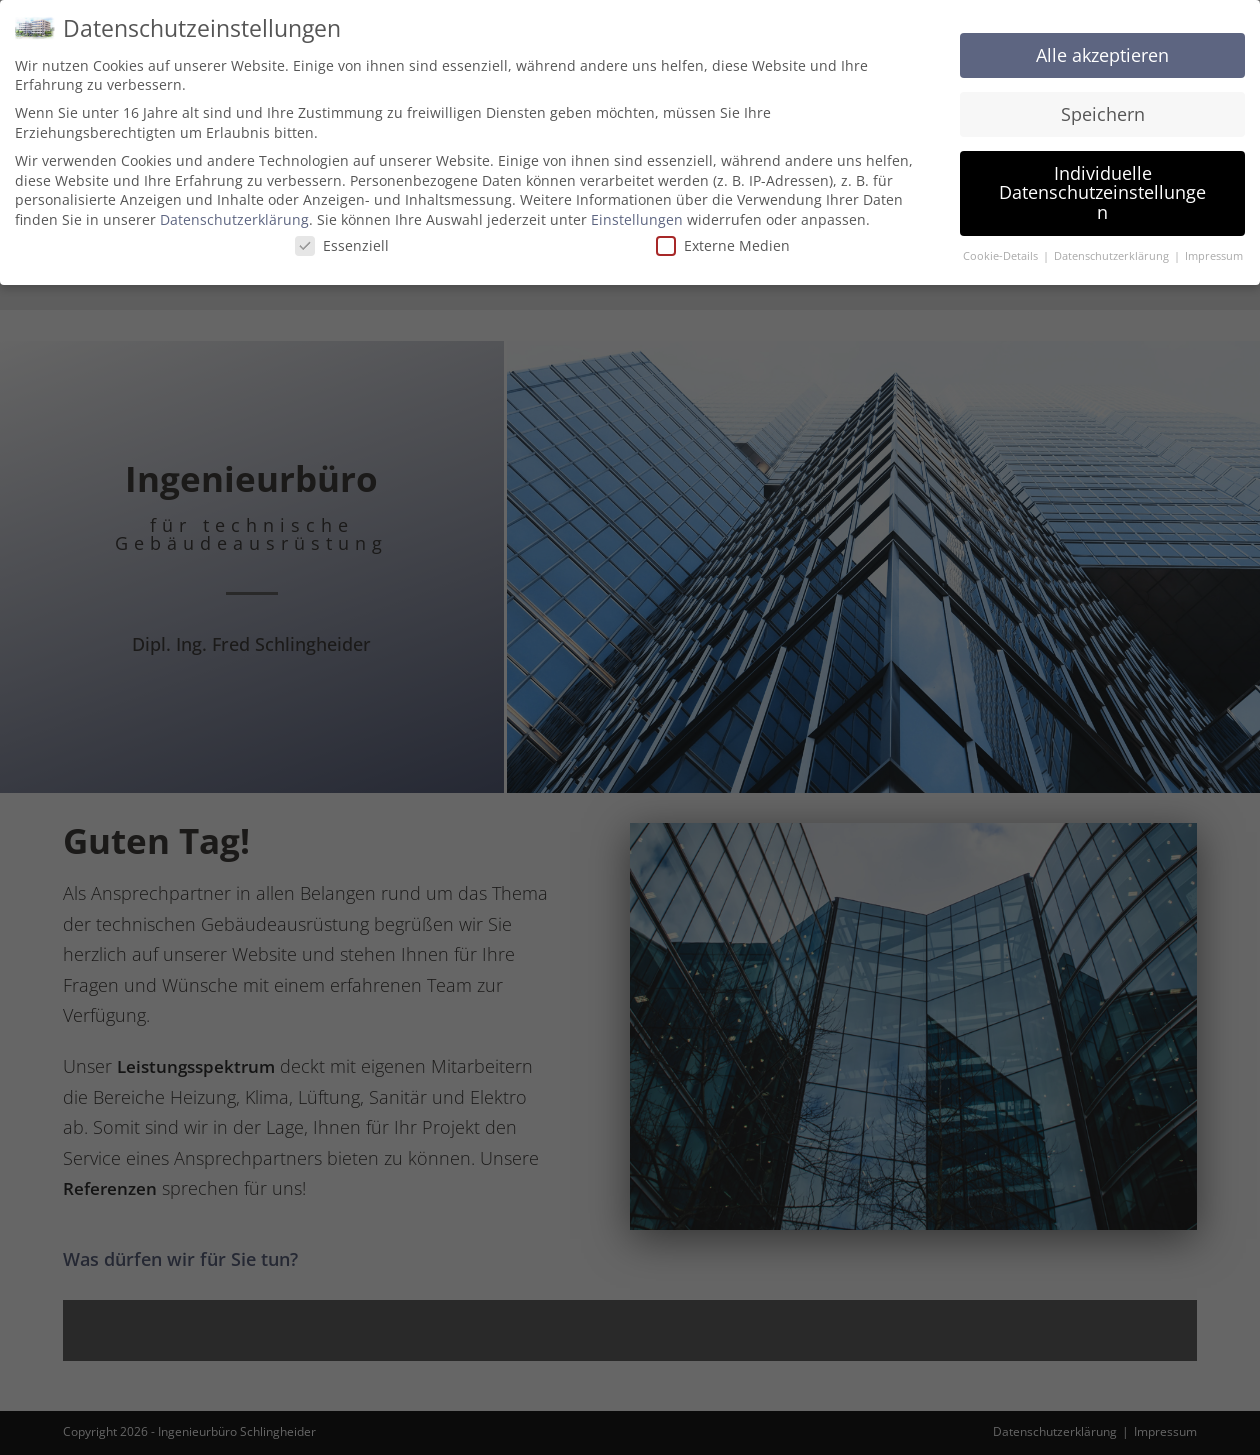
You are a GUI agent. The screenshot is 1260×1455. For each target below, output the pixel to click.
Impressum (1214, 256)
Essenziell (342, 245)
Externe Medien (723, 245)
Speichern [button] (1103, 114)
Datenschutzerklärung (234, 219)
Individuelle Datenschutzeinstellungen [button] (1102, 192)
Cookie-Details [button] (1002, 256)
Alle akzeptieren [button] (1102, 55)
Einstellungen (637, 219)
